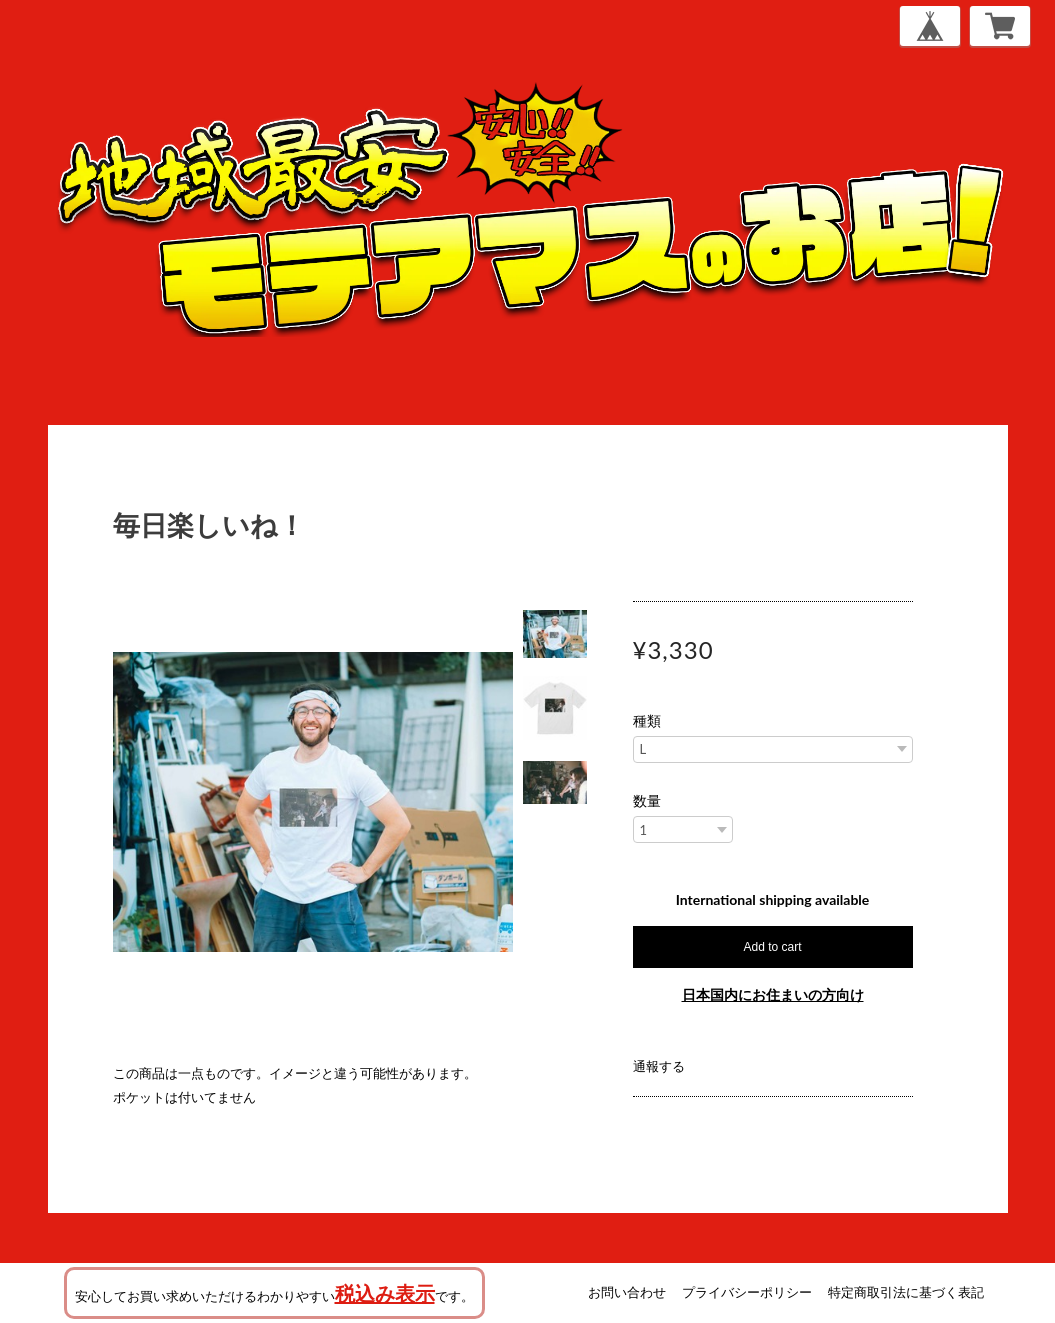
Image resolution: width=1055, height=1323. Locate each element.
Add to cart (772, 947)
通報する (659, 1066)
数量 (647, 801)
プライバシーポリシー (747, 1292)
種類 (647, 721)
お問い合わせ (627, 1292)
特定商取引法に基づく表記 (906, 1292)
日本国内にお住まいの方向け (773, 994)
